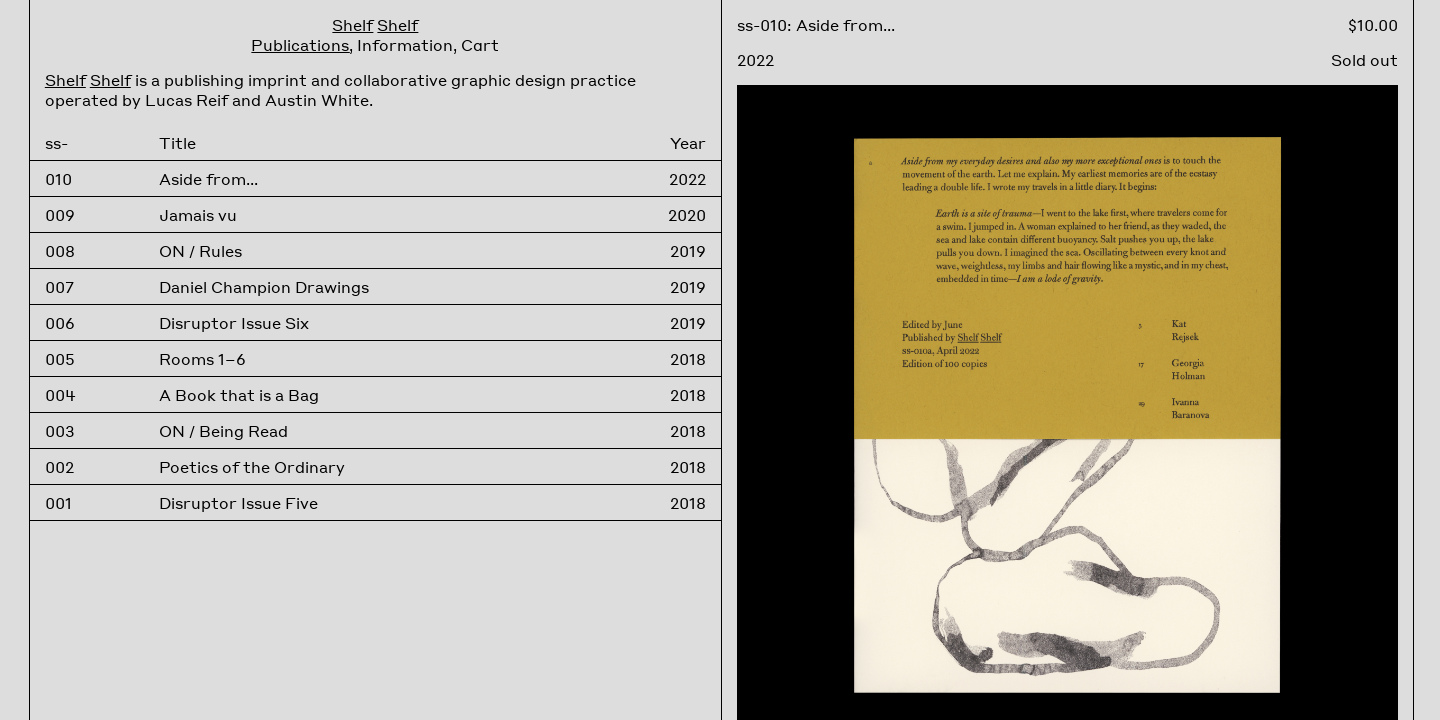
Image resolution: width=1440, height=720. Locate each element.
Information (405, 45)
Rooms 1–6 (202, 359)
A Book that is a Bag (239, 395)
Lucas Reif (186, 100)
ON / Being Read (223, 431)
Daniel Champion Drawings (264, 287)
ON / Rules (200, 251)
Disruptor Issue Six (234, 323)
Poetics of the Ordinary (252, 467)
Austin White (317, 100)
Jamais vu (198, 215)
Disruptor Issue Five (238, 503)
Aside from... (208, 179)
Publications (300, 45)
